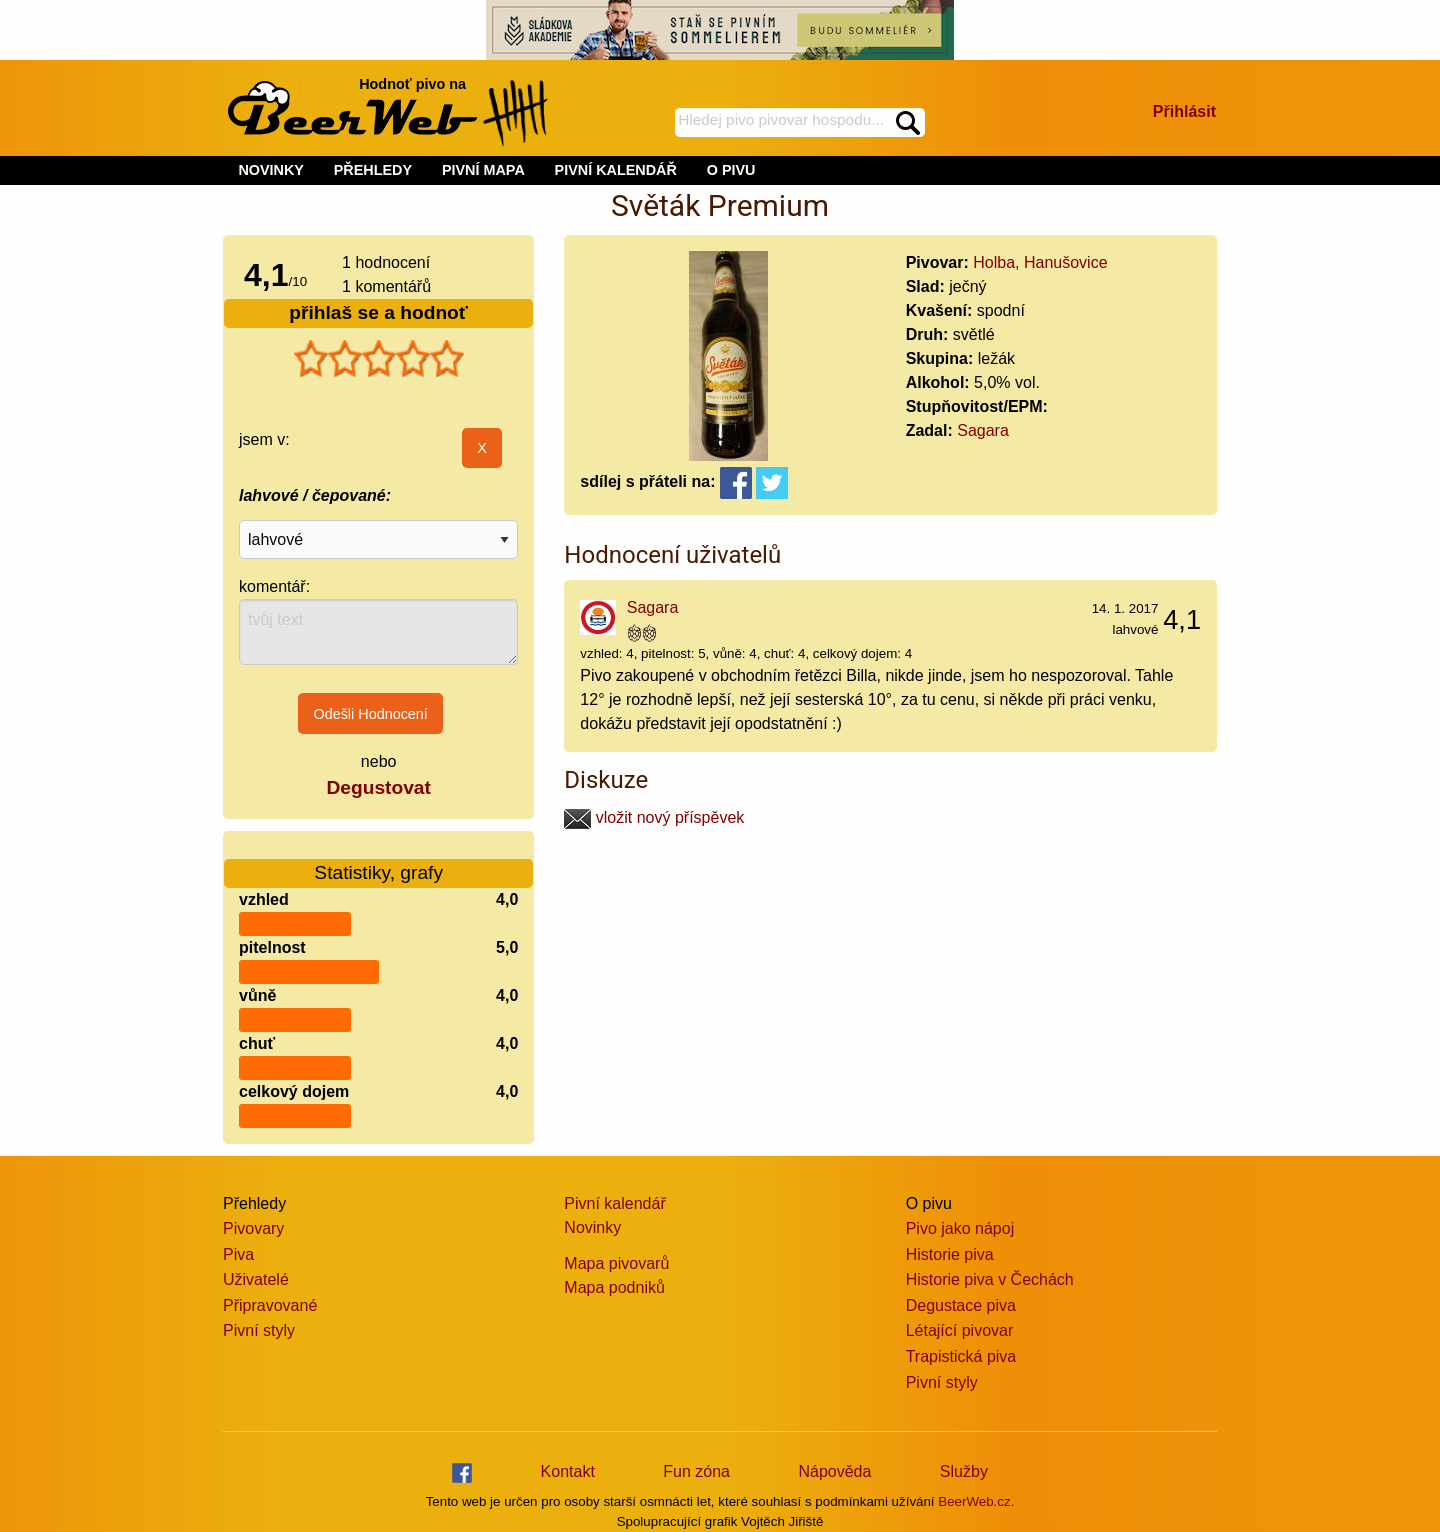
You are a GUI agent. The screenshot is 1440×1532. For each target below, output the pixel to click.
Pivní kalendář (614, 1203)
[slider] (379, 359)
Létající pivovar (960, 1330)
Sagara (983, 430)
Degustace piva (961, 1305)
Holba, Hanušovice (1040, 262)
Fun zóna (696, 1471)
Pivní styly (259, 1330)
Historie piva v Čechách (990, 1279)
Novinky (592, 1227)
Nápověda (834, 1471)
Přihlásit (1184, 111)
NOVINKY (271, 170)
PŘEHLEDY (373, 170)
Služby (964, 1471)
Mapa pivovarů (616, 1263)
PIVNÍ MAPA (483, 170)
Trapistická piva (961, 1356)
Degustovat (378, 787)
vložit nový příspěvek (654, 817)
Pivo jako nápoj (960, 1228)
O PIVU (731, 170)
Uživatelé (256, 1279)
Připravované (270, 1305)
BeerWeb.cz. (976, 1501)
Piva (238, 1254)
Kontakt (568, 1471)
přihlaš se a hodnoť (378, 312)
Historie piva (950, 1254)
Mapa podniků (614, 1287)
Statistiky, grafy (378, 860)
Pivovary (253, 1228)
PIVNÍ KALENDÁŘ (616, 170)
